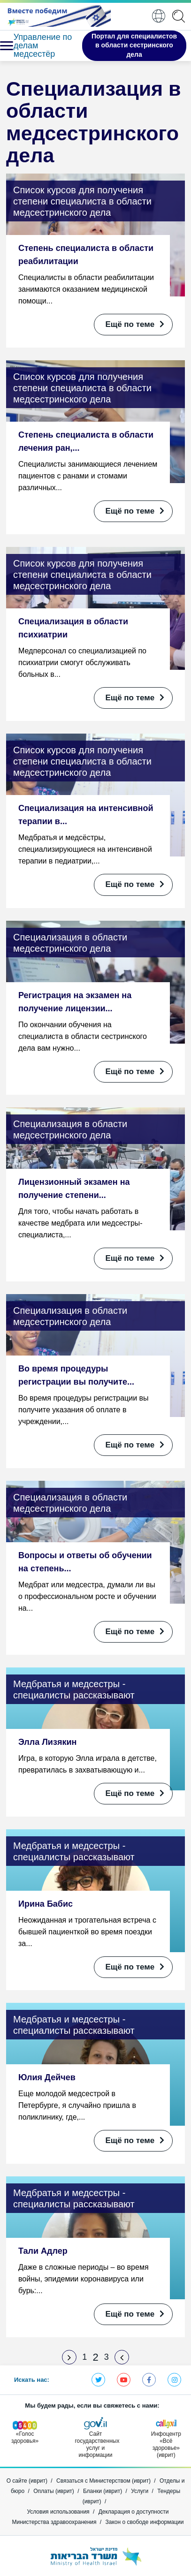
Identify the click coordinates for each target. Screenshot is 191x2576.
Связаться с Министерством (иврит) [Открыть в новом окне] (103, 2481)
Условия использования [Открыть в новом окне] (58, 2511)
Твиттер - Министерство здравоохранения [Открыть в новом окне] (98, 2380)
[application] (180, 16)
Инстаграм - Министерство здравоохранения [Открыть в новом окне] (174, 2380)
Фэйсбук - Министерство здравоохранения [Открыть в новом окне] (149, 2380)
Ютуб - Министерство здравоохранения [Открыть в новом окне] (123, 2380)
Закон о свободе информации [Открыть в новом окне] (145, 2522)
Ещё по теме (134, 324)
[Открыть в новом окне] (58, 16)
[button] (5, 45)
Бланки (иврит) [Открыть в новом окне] (102, 2491)
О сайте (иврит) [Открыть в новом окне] (27, 2481)
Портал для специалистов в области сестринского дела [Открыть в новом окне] (134, 45)
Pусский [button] (158, 16)
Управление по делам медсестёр (43, 45)
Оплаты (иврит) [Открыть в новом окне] (53, 2491)
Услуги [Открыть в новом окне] (139, 2491)
